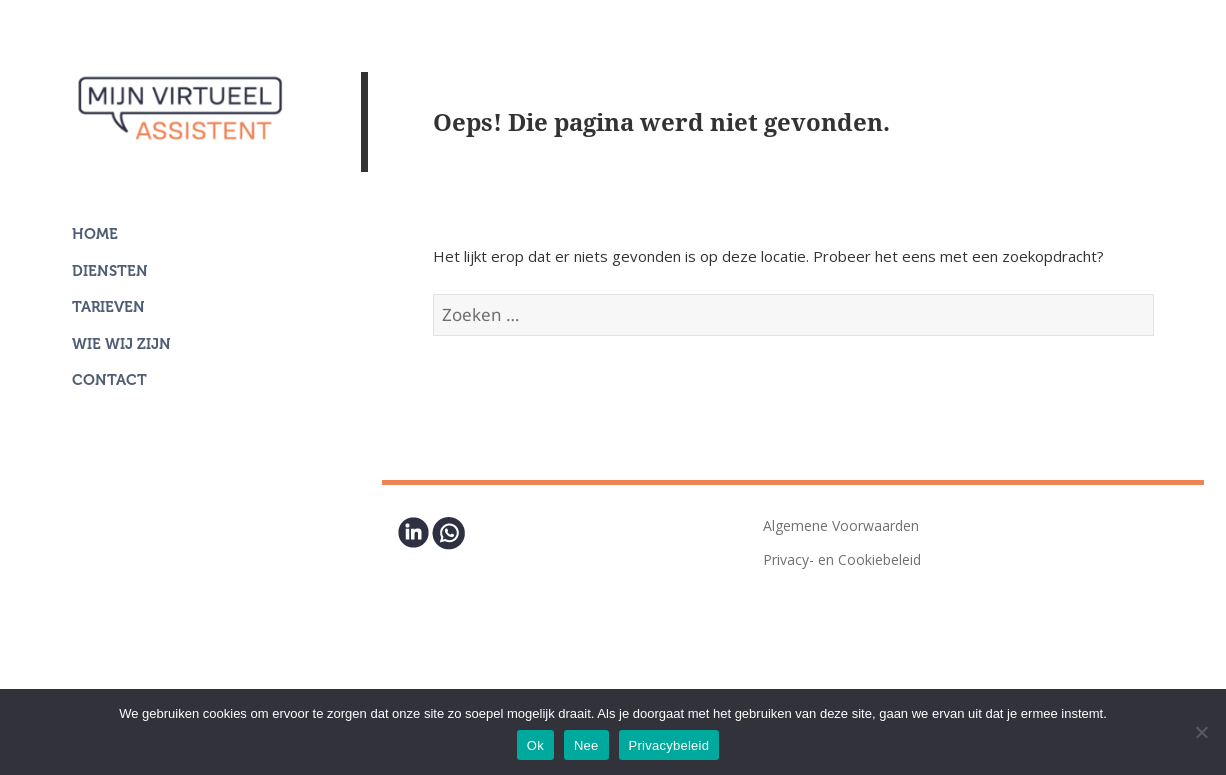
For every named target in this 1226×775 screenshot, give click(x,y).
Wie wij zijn (121, 344)
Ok (535, 745)
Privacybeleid (669, 745)
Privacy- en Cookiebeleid (842, 559)
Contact (109, 380)
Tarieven (108, 307)
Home (95, 234)
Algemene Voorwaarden (841, 525)
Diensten (110, 271)
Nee (586, 745)
